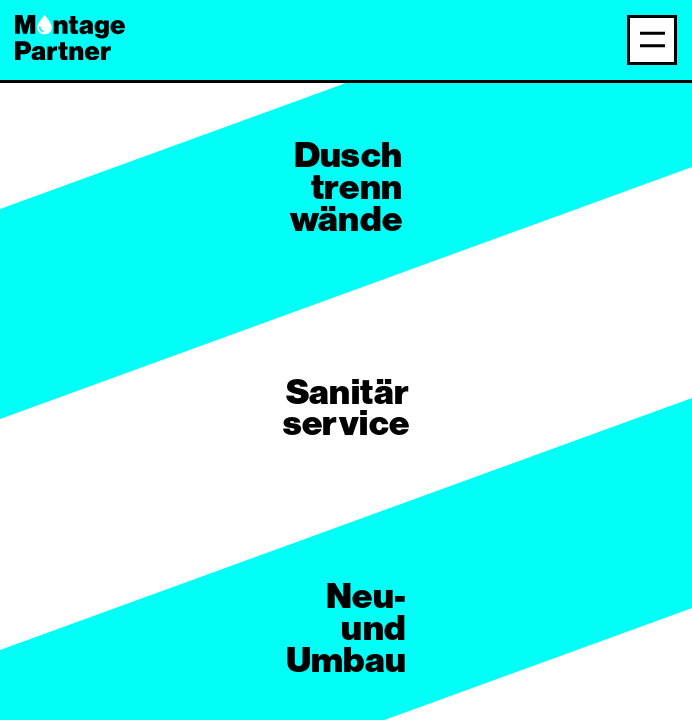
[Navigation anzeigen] (652, 40)
